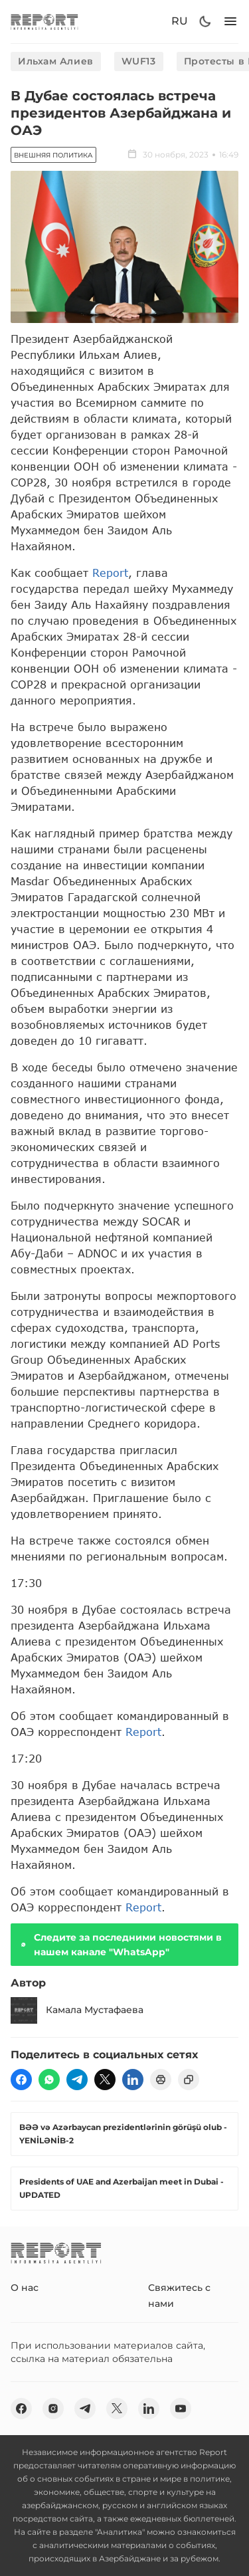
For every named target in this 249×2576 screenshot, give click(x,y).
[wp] (49, 2079)
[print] (160, 2079)
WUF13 (139, 61)
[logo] (44, 21)
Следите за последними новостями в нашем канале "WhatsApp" (120, 1944)
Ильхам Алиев (56, 61)
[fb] (21, 2079)
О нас (25, 2288)
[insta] (53, 2408)
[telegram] (77, 2079)
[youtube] (180, 2408)
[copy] (188, 2079)
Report (110, 572)
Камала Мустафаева (77, 2010)
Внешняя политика (53, 155)
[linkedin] (132, 2079)
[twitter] (105, 2079)
